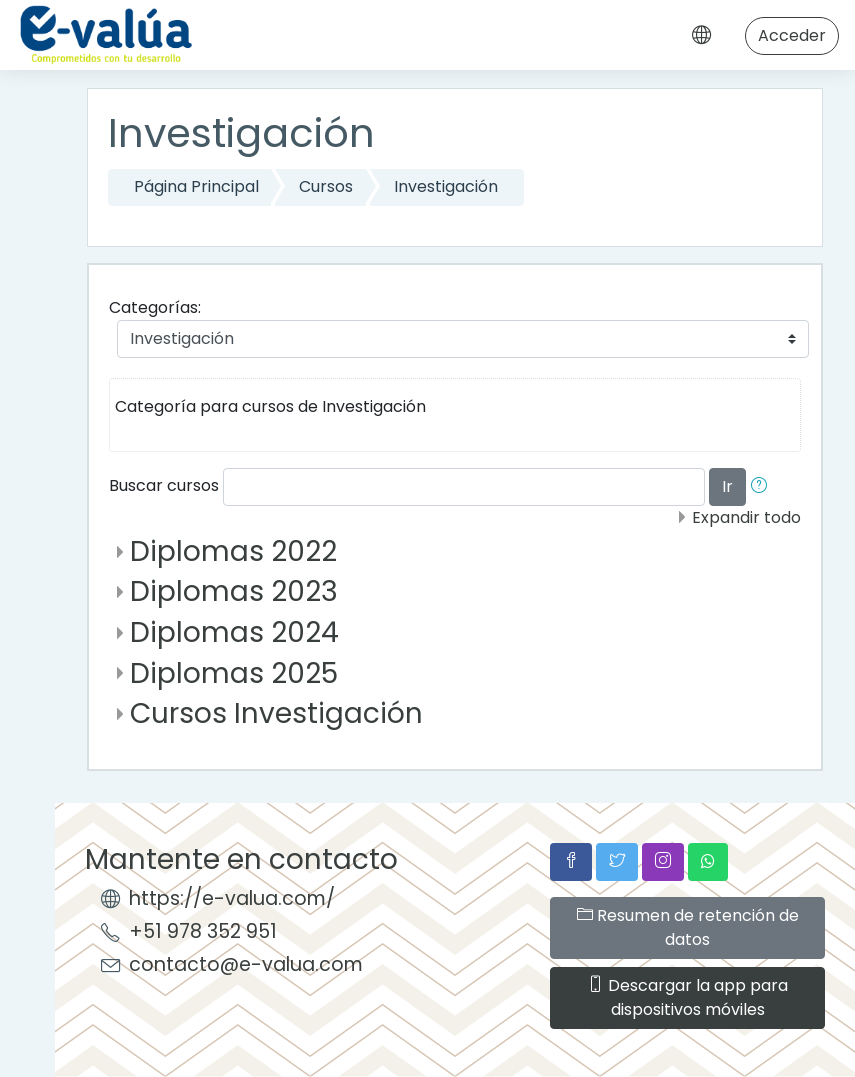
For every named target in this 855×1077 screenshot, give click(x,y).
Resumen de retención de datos (688, 927)
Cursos (326, 186)
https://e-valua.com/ (232, 898)
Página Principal (196, 186)
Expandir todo (746, 517)
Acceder (792, 35)
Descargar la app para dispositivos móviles (688, 997)
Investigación (446, 186)
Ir (727, 486)
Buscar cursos (164, 485)
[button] (763, 487)
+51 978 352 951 (203, 931)
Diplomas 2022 (233, 551)
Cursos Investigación (276, 713)
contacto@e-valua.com (246, 964)
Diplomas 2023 (234, 591)
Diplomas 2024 (234, 632)
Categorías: (155, 307)
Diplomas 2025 (234, 673)
